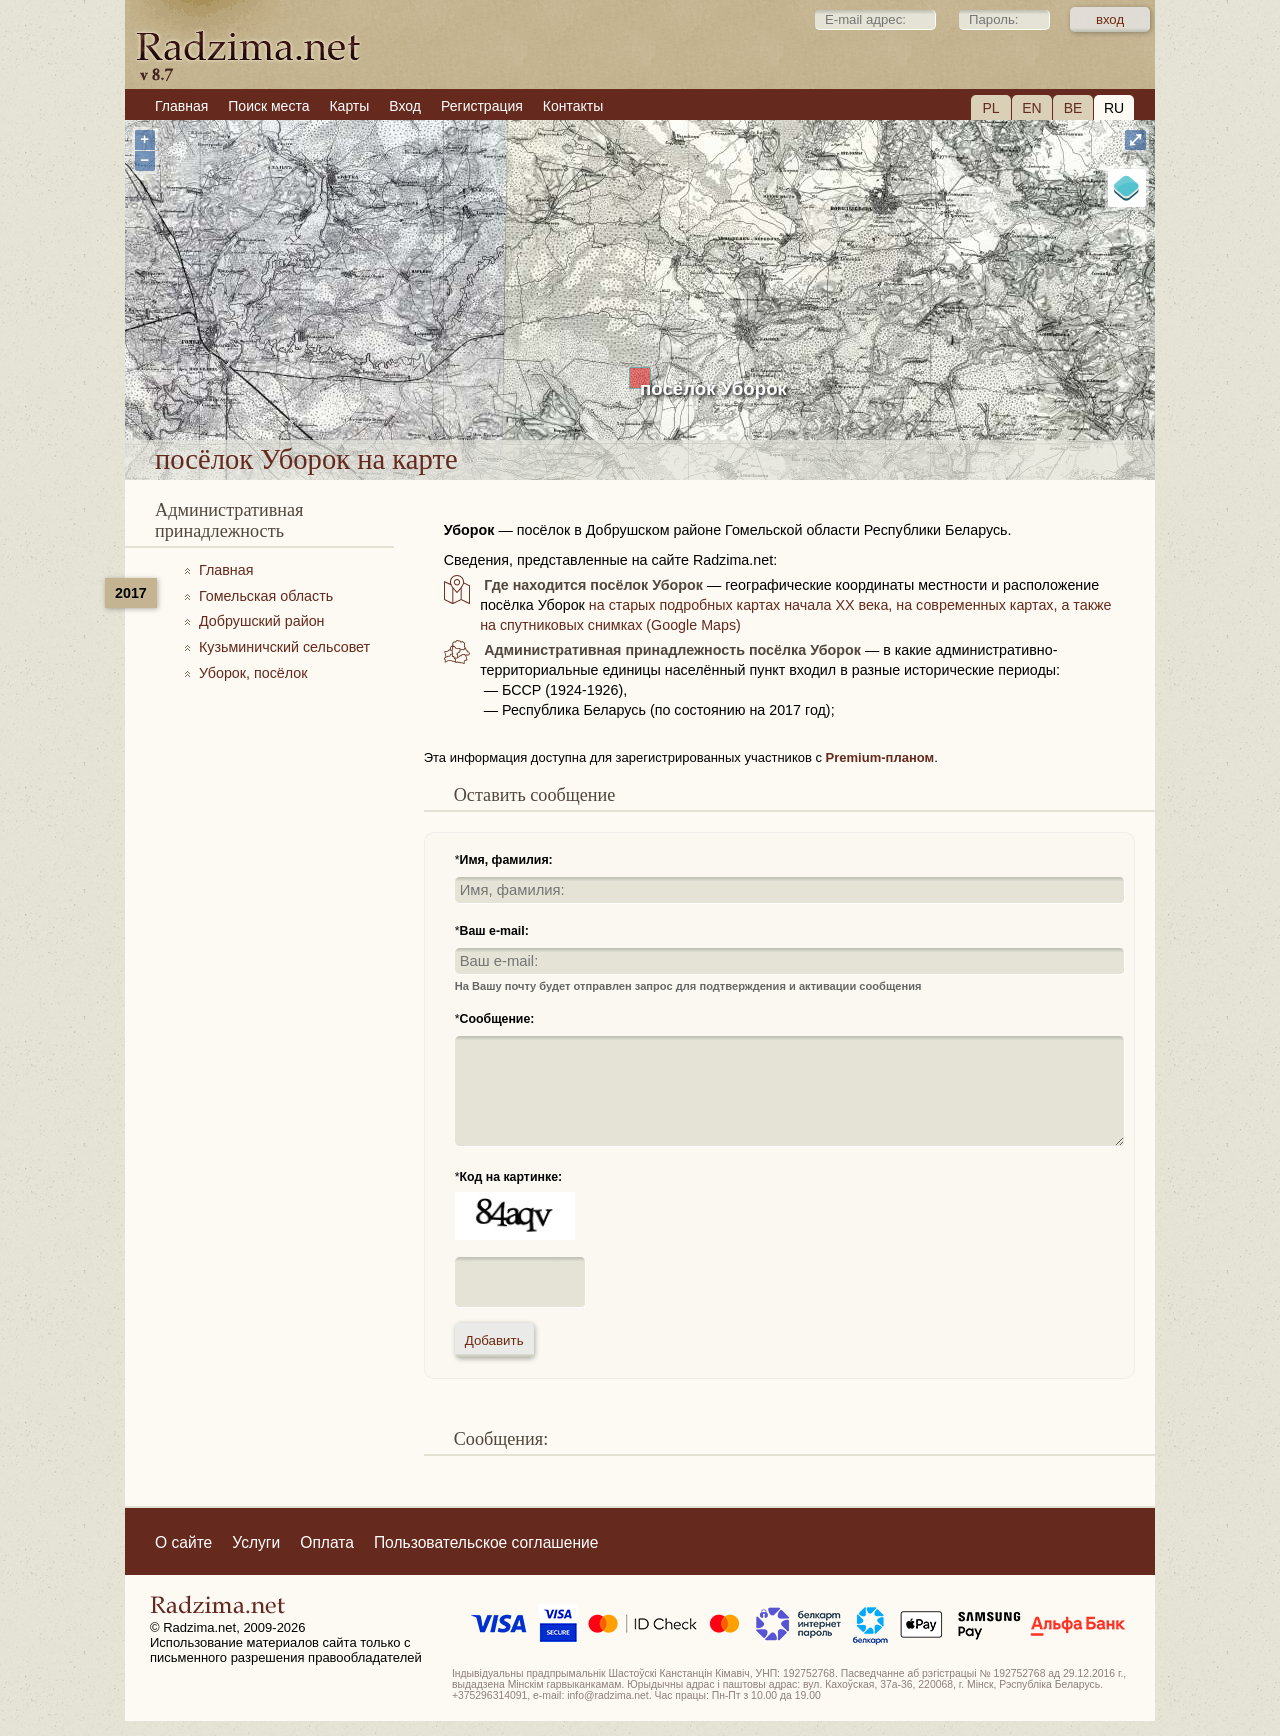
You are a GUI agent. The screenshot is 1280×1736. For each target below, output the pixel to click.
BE (1073, 108)
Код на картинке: (511, 1177)
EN (1031, 108)
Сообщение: (497, 1019)
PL (990, 108)
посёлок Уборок (713, 388)
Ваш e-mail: (494, 931)
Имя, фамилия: (506, 860)
